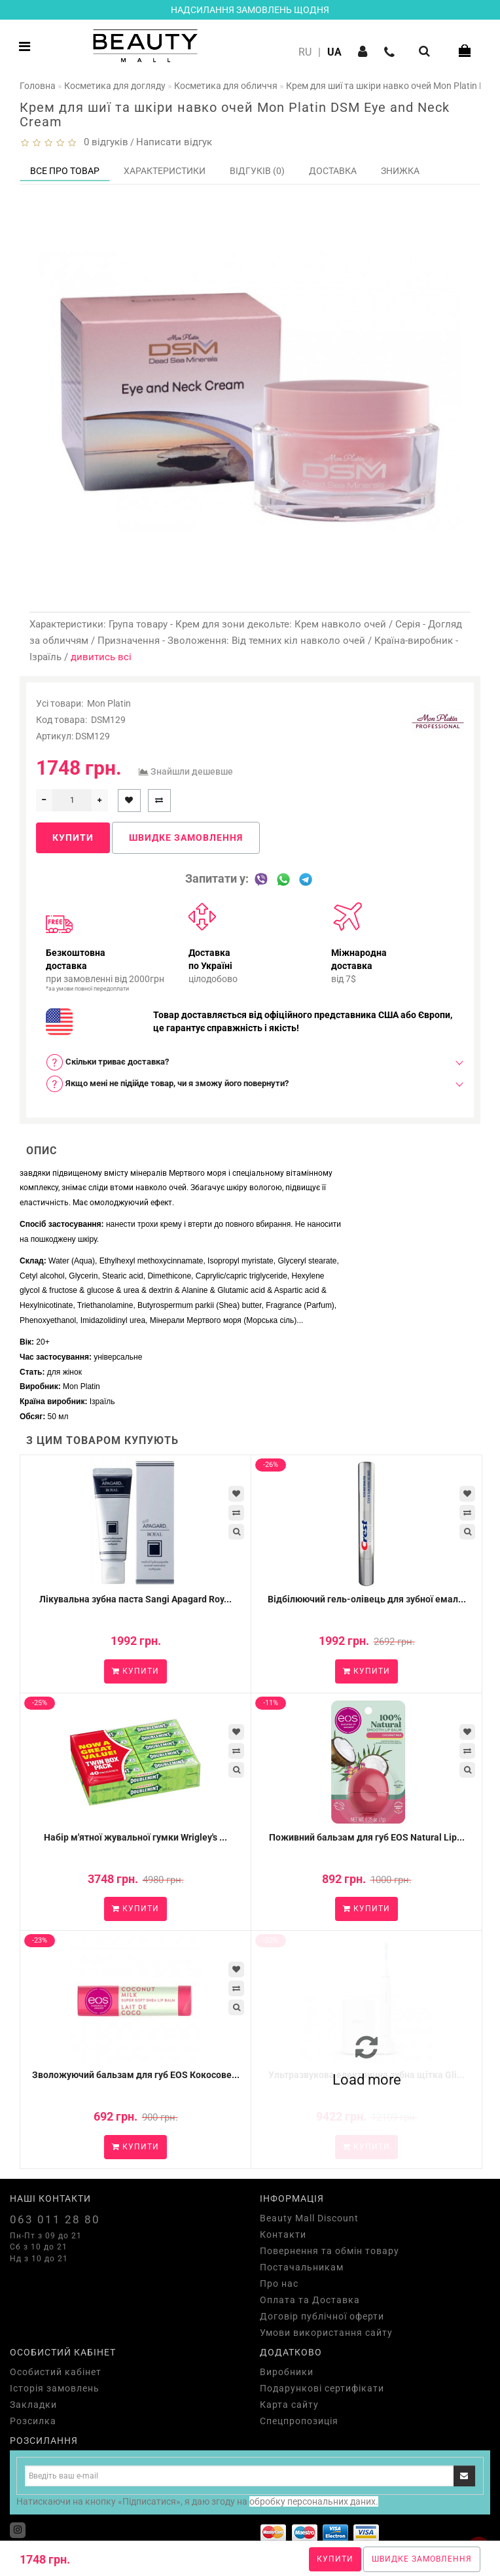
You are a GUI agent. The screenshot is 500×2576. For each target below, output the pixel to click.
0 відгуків (103, 142)
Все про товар (64, 171)
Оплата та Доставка (310, 2300)
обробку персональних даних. (313, 2501)
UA (334, 52)
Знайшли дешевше (192, 771)
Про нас (279, 2283)
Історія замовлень (54, 2388)
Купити (335, 2559)
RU (305, 52)
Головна (38, 85)
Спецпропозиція (299, 2421)
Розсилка (33, 2421)
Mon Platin (109, 703)
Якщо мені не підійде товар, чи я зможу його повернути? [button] (167, 1084)
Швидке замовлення (422, 2559)
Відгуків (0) (257, 171)
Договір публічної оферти (322, 2316)
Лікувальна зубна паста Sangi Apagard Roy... (135, 1599)
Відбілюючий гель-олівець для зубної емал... (367, 1599)
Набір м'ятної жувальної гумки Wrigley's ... (135, 1837)
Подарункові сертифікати (322, 2388)
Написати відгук (174, 142)
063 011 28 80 (55, 2219)
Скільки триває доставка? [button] (107, 1062)
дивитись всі (101, 657)
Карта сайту (289, 2404)
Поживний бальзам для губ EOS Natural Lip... (367, 1837)
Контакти (283, 2234)
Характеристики (164, 171)
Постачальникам (302, 2267)
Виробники (286, 2372)
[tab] (250, 1062)
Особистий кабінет (55, 2372)
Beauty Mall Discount (309, 2218)
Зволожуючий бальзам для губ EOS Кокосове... (136, 2075)
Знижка (400, 171)
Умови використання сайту (326, 2332)
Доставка (333, 171)
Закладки (33, 2404)
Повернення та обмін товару (329, 2251)
